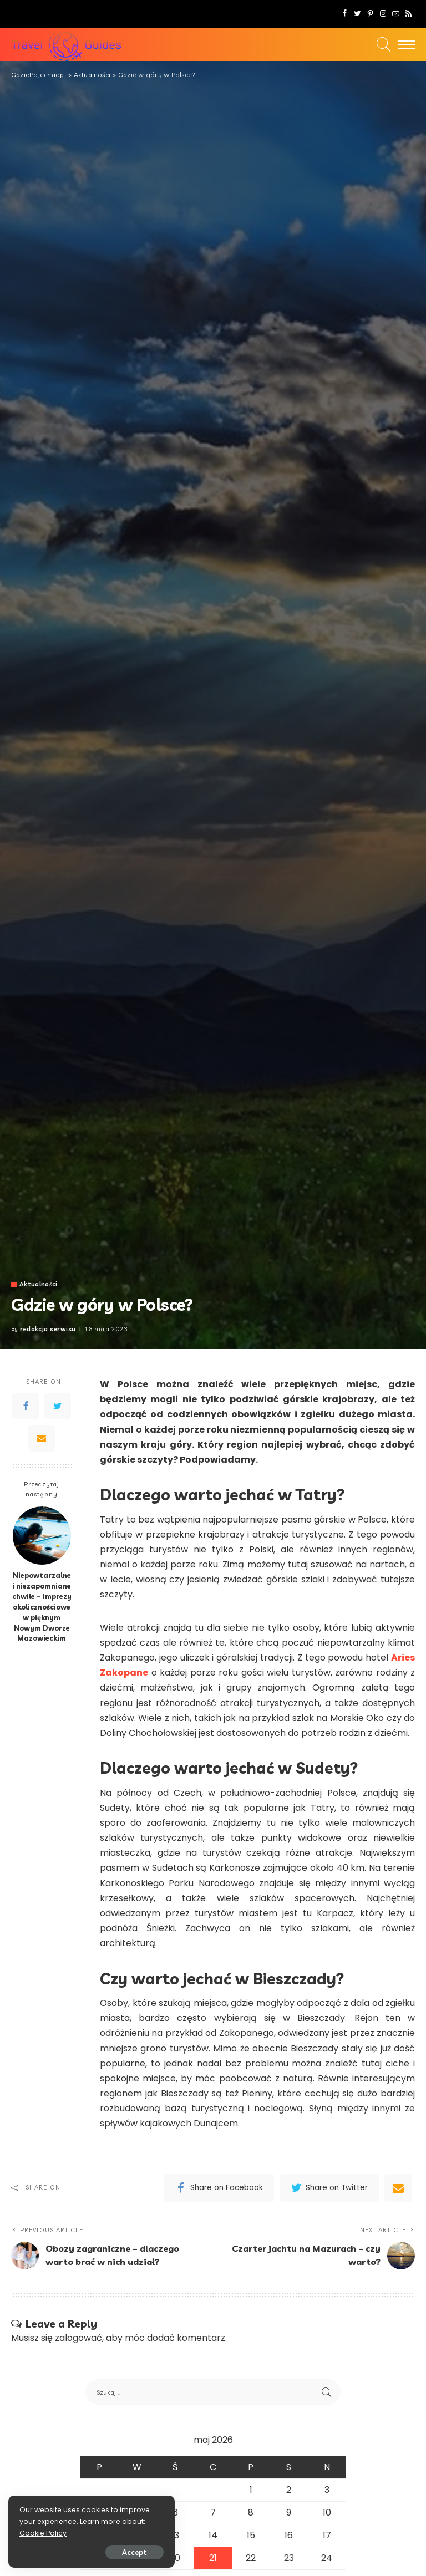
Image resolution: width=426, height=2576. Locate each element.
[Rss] (408, 14)
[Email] (41, 1438)
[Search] (381, 44)
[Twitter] (357, 14)
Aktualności (38, 1284)
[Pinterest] (370, 14)
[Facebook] (344, 14)
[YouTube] (395, 14)
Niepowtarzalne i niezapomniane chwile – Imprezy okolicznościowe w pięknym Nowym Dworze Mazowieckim (42, 1606)
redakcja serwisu (48, 1329)
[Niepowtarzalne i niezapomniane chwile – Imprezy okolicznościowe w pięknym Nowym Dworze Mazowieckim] (42, 1535)
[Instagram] (383, 14)
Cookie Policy (43, 2533)
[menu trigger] (404, 44)
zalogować (78, 2337)
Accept (134, 2552)
